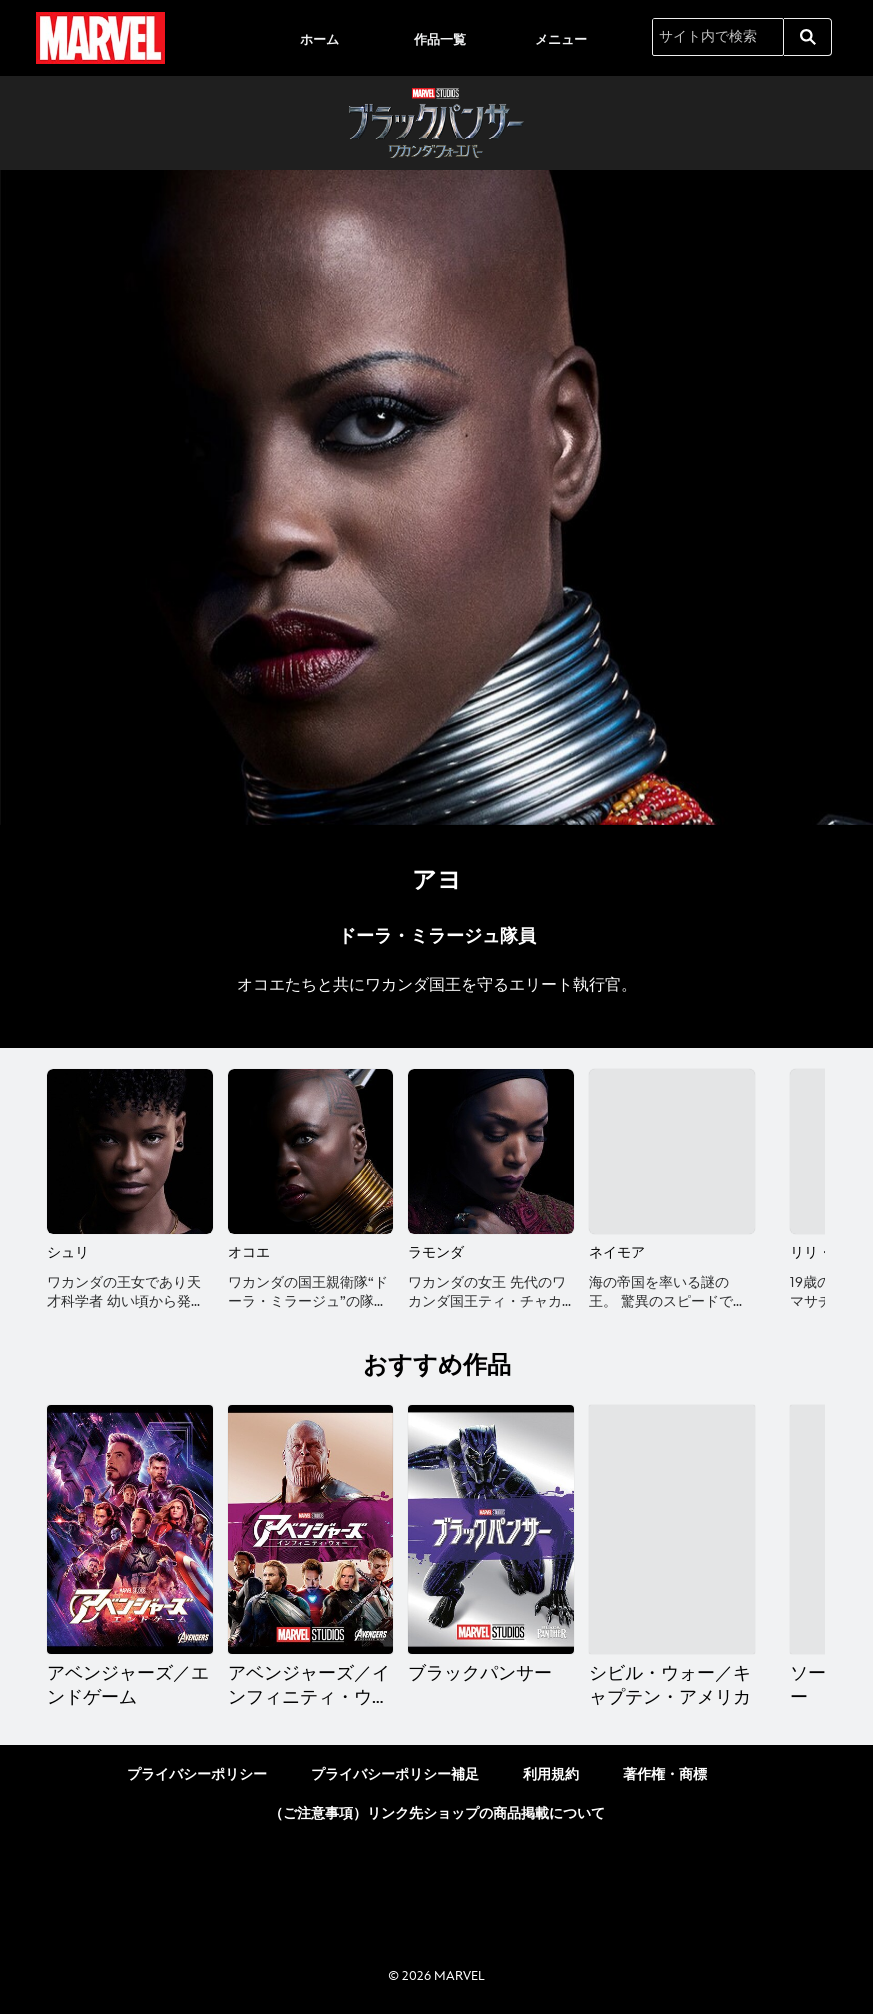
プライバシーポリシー (197, 1774)
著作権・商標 (665, 1774)
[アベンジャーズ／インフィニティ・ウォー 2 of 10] (311, 1529)
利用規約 (551, 1774)
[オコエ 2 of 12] (311, 1152)
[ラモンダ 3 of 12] (491, 1152)
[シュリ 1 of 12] (130, 1152)
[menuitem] (319, 38)
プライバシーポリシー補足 (395, 1774)
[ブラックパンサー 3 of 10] (491, 1529)
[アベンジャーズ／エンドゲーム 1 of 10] (130, 1529)
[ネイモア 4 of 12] (672, 1152)
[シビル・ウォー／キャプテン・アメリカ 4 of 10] (672, 1529)
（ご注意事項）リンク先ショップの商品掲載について (437, 1813)
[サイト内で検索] (718, 37)
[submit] (808, 37)
